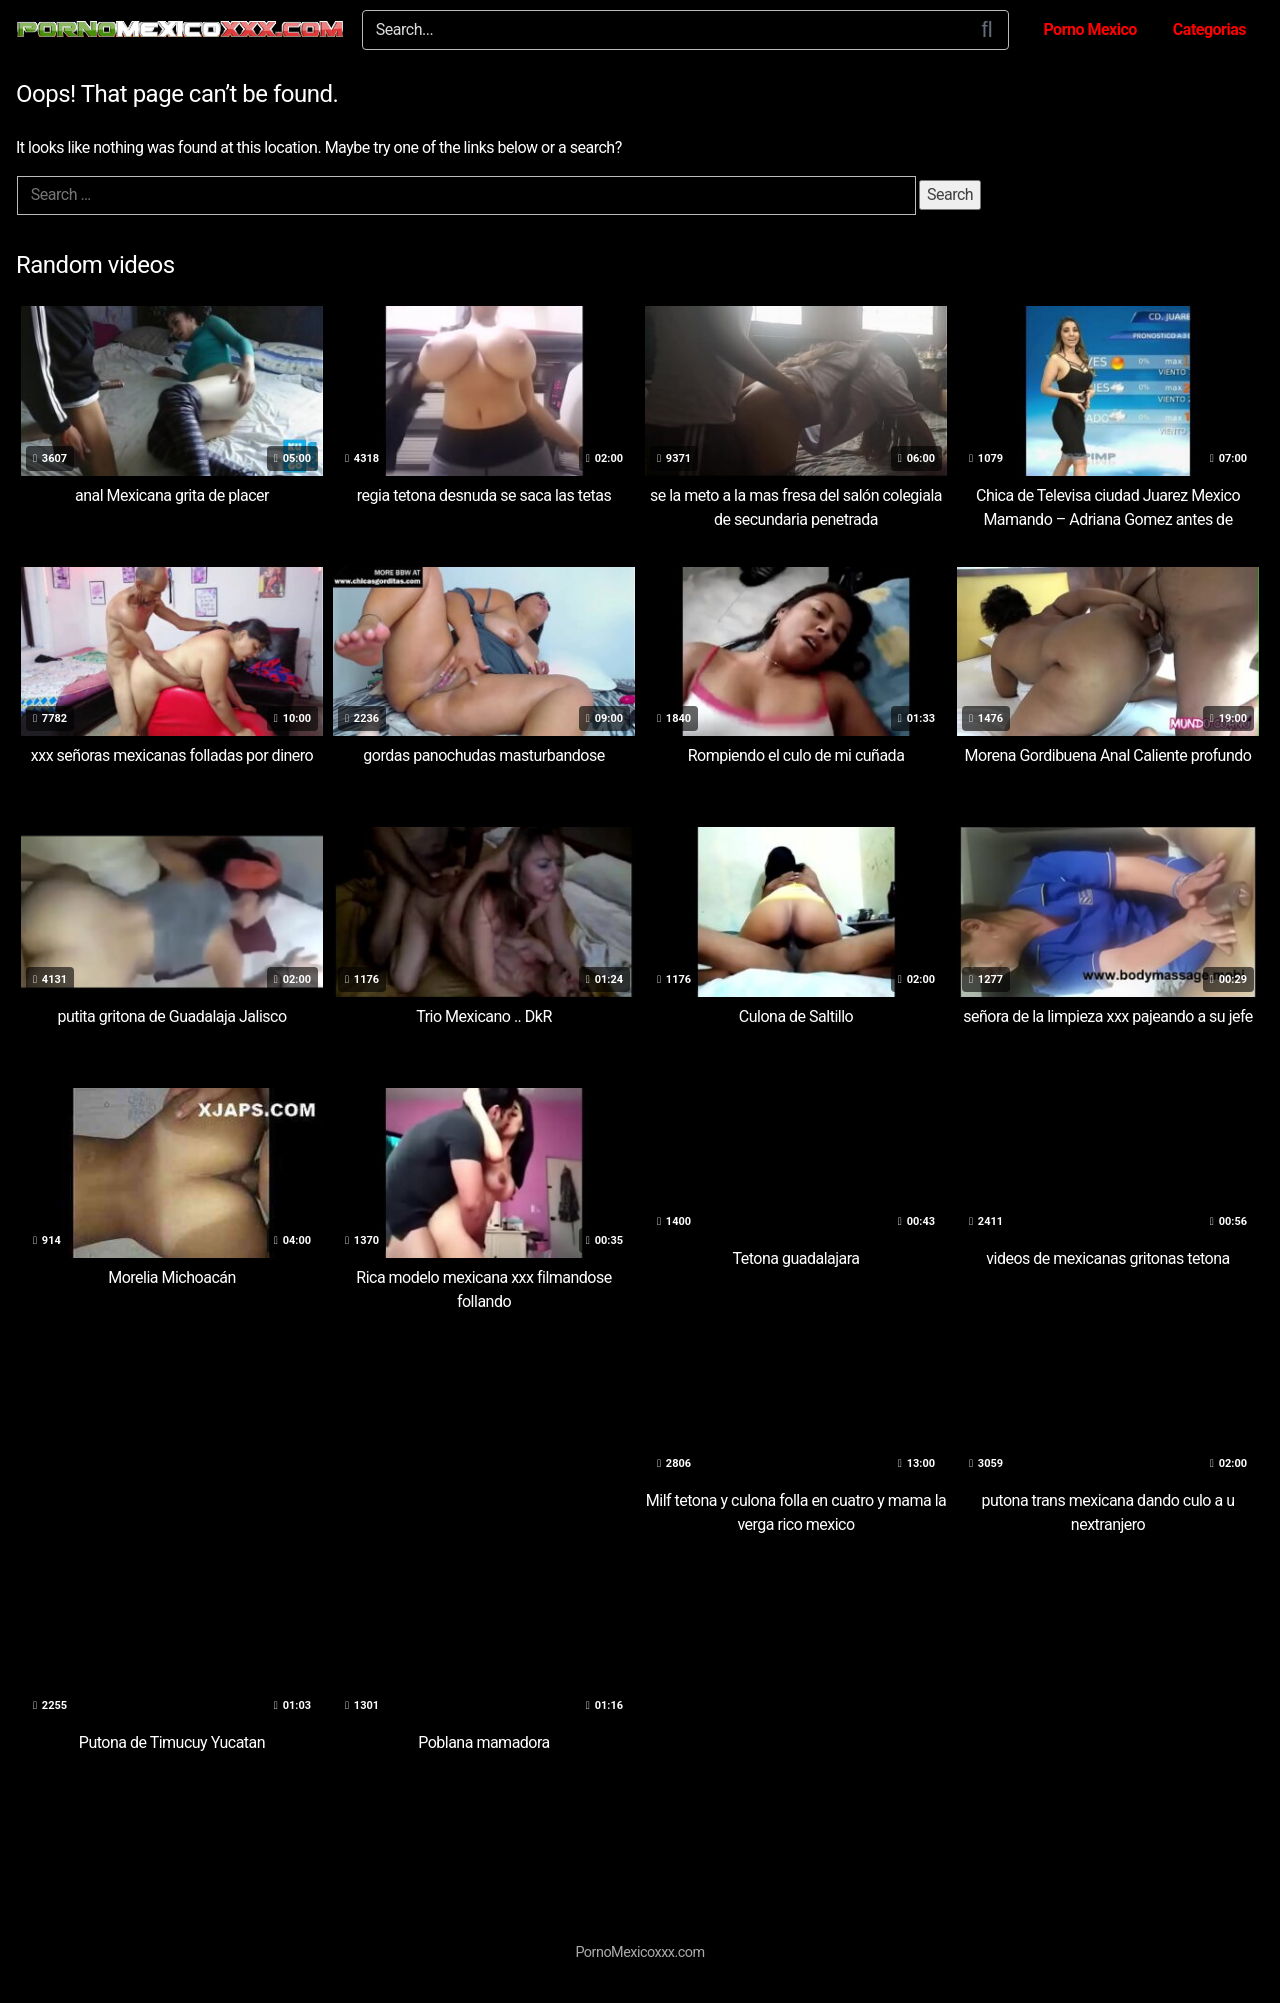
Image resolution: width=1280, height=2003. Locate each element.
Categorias (1209, 29)
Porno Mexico (1089, 29)
